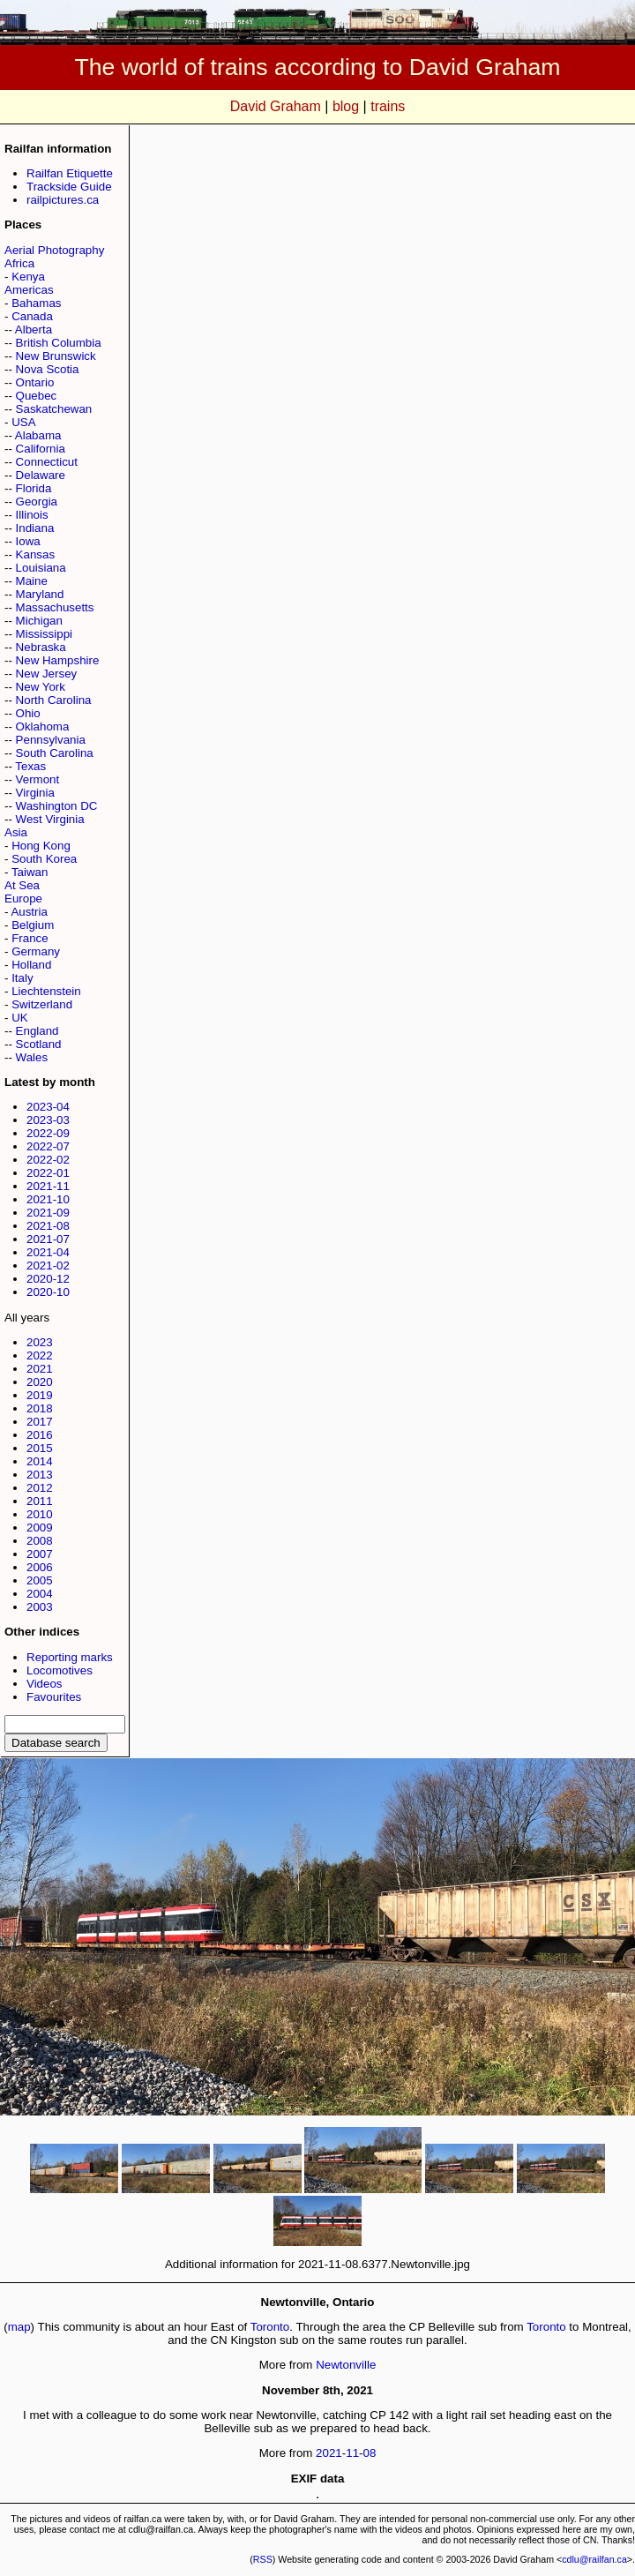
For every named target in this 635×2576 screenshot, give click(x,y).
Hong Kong (41, 845)
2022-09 (48, 1133)
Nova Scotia (47, 369)
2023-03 (48, 1120)
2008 (39, 1540)
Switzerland (41, 1004)
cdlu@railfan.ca (594, 2559)
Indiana (35, 528)
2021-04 (48, 1252)
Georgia (36, 501)
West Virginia (50, 819)
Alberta (33, 329)
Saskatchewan (54, 409)
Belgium (32, 925)
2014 (39, 1461)
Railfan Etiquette (69, 173)
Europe (23, 898)
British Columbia (58, 342)
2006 (39, 1567)
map (19, 2326)
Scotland (39, 1044)
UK (19, 1017)
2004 (39, 1593)
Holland (31, 964)
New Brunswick (56, 356)
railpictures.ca (62, 199)
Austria (29, 911)
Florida (34, 488)
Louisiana (41, 567)
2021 (39, 1368)
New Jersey (47, 673)
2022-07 (48, 1146)
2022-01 (48, 1172)
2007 (39, 1554)
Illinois (32, 514)
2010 (39, 1514)
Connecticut (47, 461)
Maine (32, 581)
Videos (44, 1683)
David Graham (275, 106)
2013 (39, 1474)
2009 (39, 1527)
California (40, 448)
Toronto (269, 2326)
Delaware (40, 475)
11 (352, 2453)
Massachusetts (55, 607)
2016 (39, 1435)
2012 (39, 1487)
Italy (22, 978)
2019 (39, 1395)
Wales (32, 1057)
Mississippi (44, 633)
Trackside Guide (69, 186)
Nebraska (41, 647)
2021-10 (48, 1199)
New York (40, 686)
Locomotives (59, 1670)
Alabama (38, 435)
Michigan (39, 620)
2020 (39, 1382)
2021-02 (48, 1265)
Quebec (36, 395)
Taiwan (30, 872)
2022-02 (48, 1159)
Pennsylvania (51, 739)
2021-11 (48, 1186)
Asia (15, 832)
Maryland (40, 594)
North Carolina (54, 700)
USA (23, 422)
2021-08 (48, 1225)
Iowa (28, 541)
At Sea (22, 885)
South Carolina (54, 753)
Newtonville (346, 2364)
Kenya (28, 276)
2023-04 (48, 1106)
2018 (39, 1408)
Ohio (28, 713)
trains (387, 106)
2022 (39, 1355)
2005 (39, 1580)
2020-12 (48, 1278)
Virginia (35, 792)
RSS (263, 2559)
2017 (39, 1421)
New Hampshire (58, 660)
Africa (19, 263)
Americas (29, 289)
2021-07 (48, 1239)
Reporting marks (69, 1657)
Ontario (35, 382)
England (37, 1030)
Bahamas (36, 303)
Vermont (38, 779)
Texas (30, 766)
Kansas (35, 554)
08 (370, 2453)
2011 (39, 1501)
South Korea (44, 858)
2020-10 (48, 1292)
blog (345, 106)
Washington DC (57, 805)
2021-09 (48, 1212)
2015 (39, 1448)
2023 (39, 1342)
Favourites (53, 1697)
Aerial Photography (54, 250)
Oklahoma (43, 726)
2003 (39, 1607)
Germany (35, 951)
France (29, 938)
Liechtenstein (46, 991)
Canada (32, 316)
